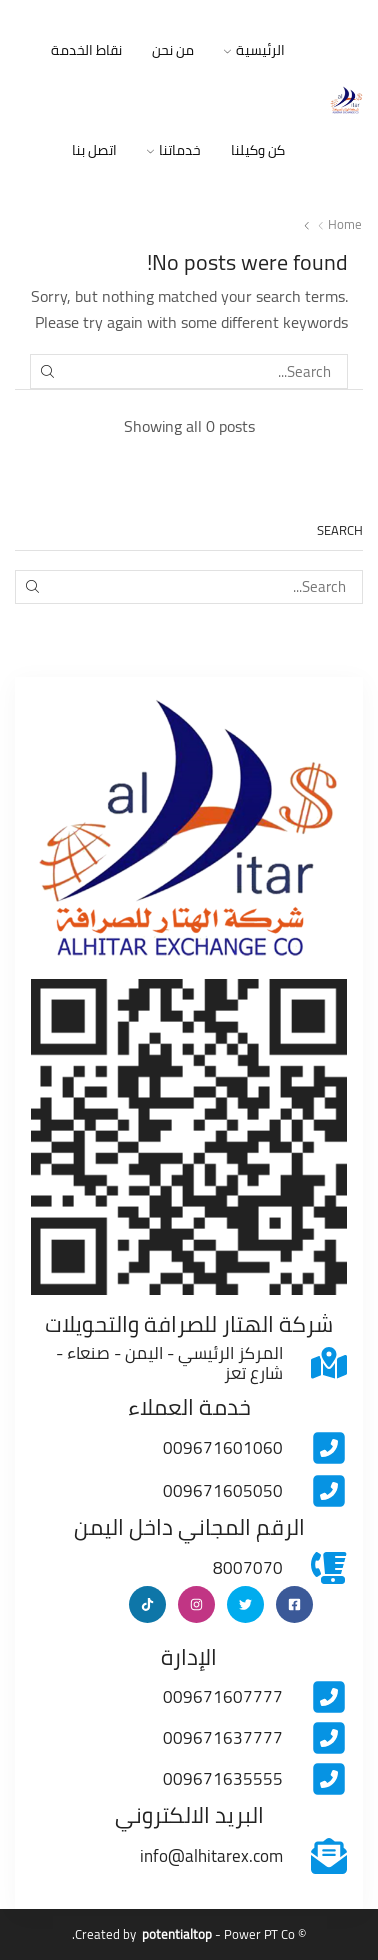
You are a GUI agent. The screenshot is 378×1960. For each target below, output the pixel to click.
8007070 (248, 1568)
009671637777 (223, 1738)
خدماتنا (174, 150)
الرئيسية (254, 50)
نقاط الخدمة (86, 50)
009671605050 (223, 1491)
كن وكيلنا (258, 150)
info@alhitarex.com (211, 1856)
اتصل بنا (94, 150)
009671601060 (223, 1448)
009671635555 (223, 1779)
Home (345, 224)
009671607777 (223, 1697)
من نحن (173, 50)
